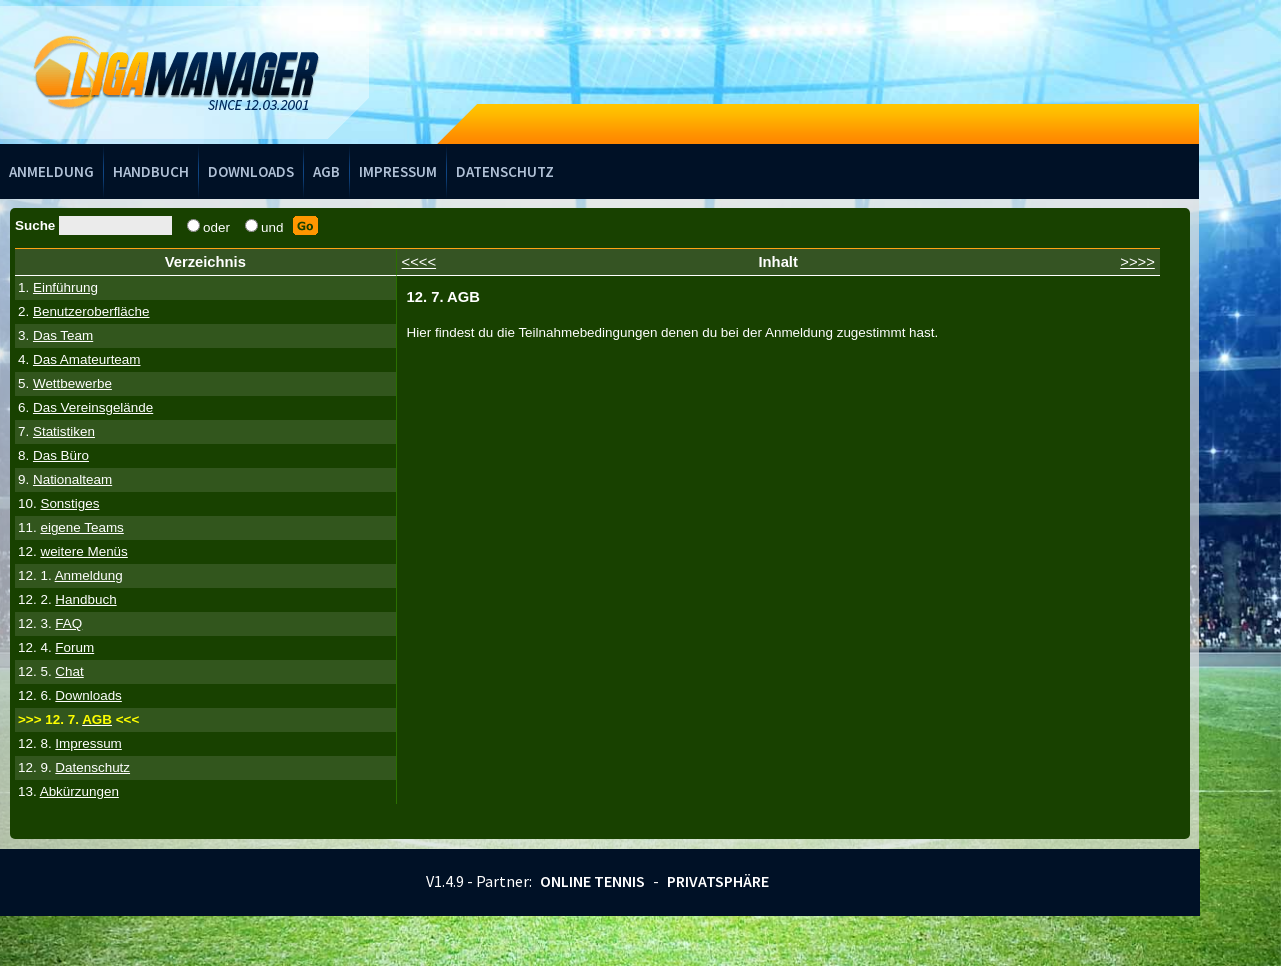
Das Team (63, 335)
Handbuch (151, 171)
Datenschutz (505, 171)
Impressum (398, 171)
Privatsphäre (718, 881)
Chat (69, 671)
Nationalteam (72, 479)
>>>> (1137, 262)
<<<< (419, 262)
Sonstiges (69, 503)
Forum (74, 647)
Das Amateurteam (87, 359)
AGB (326, 171)
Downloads (251, 171)
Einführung (65, 287)
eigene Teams (81, 527)
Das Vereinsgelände (93, 407)
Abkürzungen (79, 791)
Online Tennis (592, 881)
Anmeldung (51, 171)
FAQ (68, 623)
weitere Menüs (83, 551)
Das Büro (61, 455)
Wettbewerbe (72, 383)
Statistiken (64, 431)
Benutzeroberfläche (91, 311)
